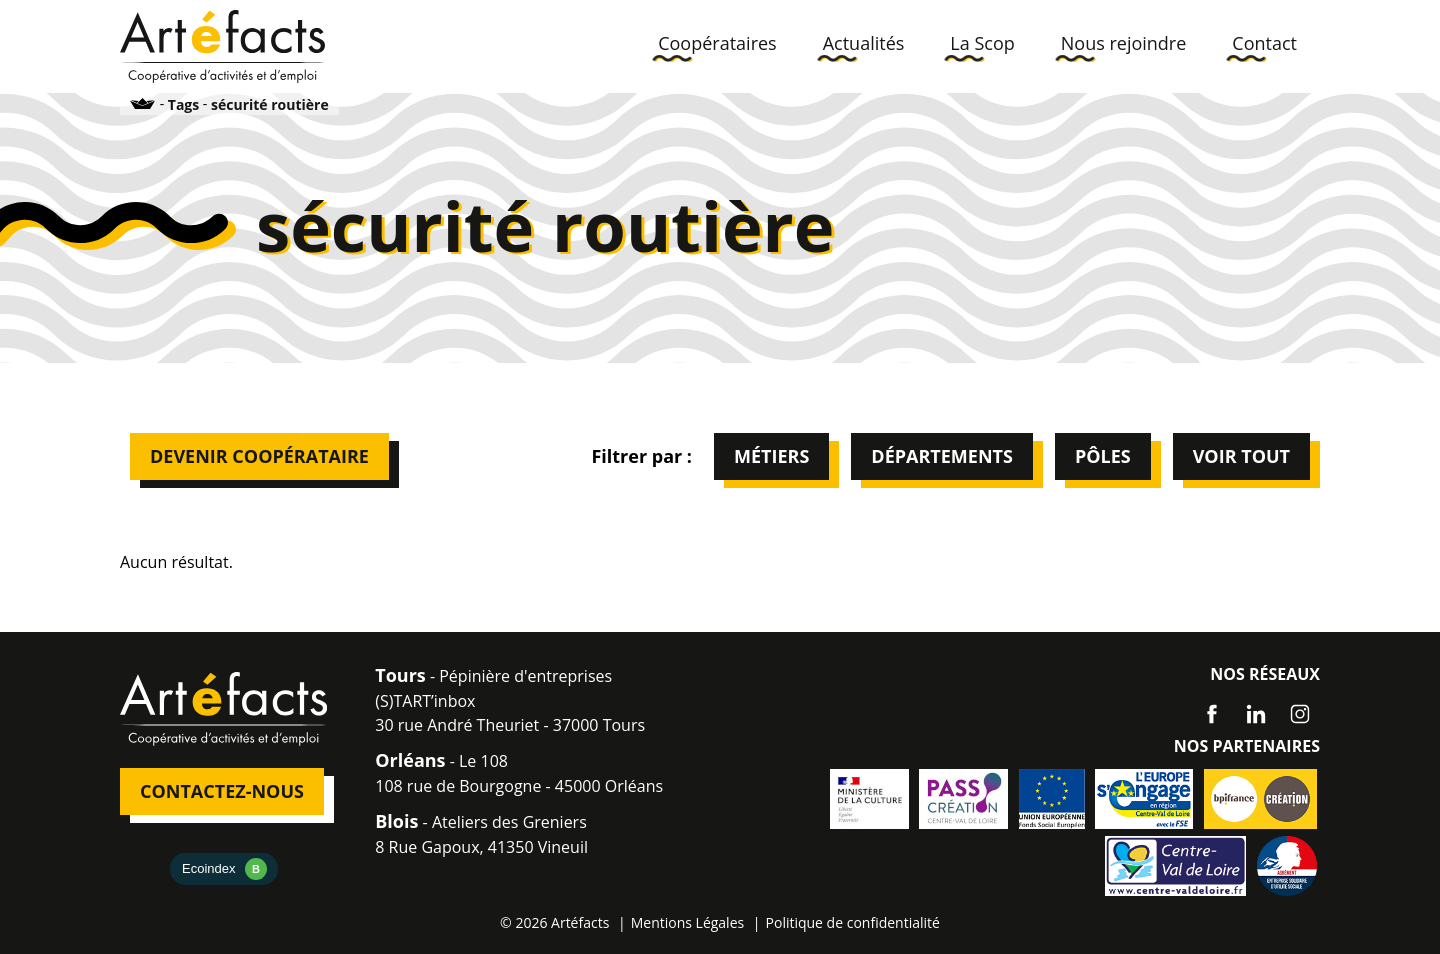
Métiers (771, 456)
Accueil (143, 103)
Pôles (1103, 456)
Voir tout (1241, 456)
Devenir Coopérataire (259, 456)
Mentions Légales (688, 922)
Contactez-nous (222, 791)
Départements (942, 456)
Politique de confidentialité (853, 922)
